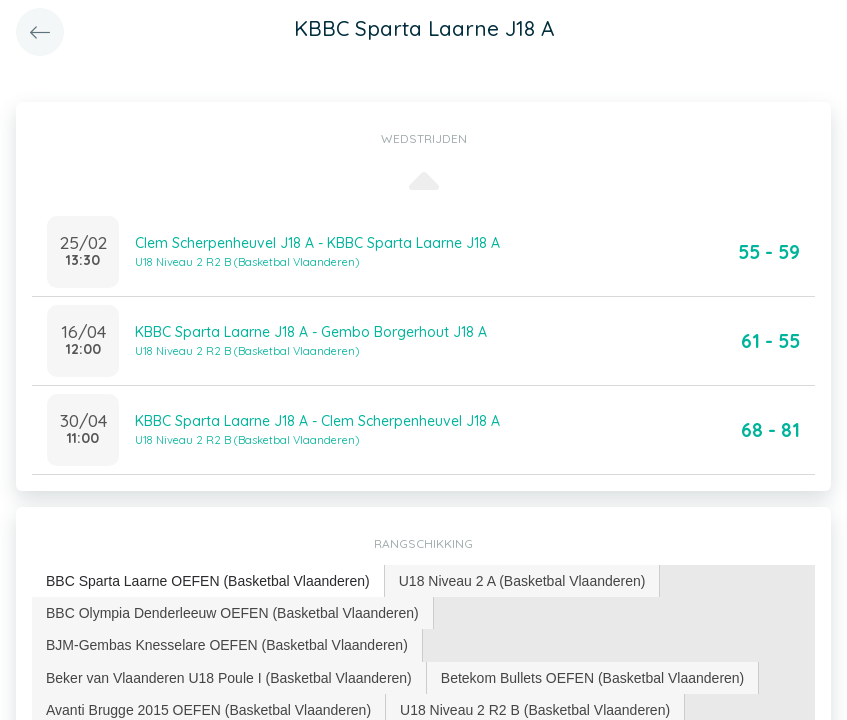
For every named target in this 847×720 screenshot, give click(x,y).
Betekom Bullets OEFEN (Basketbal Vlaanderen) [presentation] (592, 678)
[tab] (208, 581)
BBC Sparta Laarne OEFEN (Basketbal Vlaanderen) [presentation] (208, 581)
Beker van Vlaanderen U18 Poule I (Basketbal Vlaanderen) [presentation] (229, 678)
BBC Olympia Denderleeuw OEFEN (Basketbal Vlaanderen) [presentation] (232, 613)
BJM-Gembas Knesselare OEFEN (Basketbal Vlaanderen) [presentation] (227, 645)
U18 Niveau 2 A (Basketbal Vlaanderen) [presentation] (522, 581)
